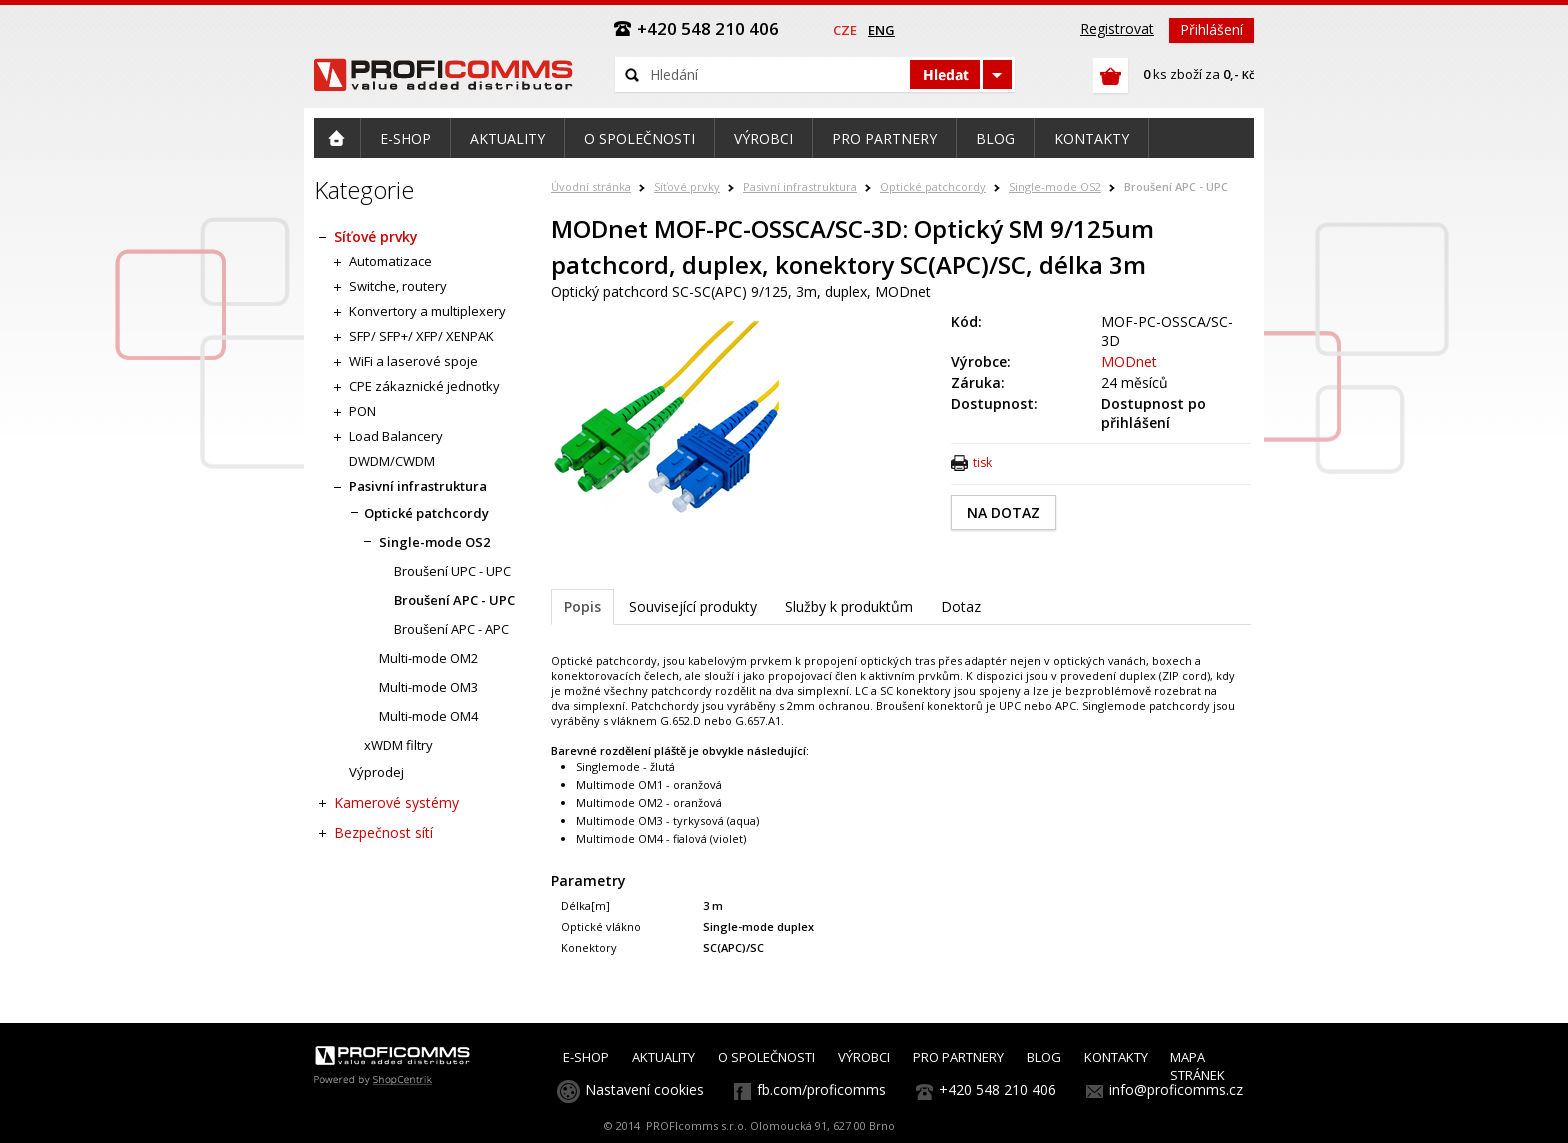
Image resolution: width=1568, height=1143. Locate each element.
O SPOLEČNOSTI (766, 1057)
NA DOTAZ (1003, 512)
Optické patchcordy (933, 186)
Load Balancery (396, 436)
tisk (982, 462)
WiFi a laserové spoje (413, 361)
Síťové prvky (687, 186)
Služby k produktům (849, 606)
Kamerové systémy (396, 802)
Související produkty (693, 606)
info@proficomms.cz (1176, 1089)
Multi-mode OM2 (428, 658)
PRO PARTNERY (958, 1057)
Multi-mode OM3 (428, 687)
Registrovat (1117, 28)
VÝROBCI (864, 1057)
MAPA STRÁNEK (1197, 1066)
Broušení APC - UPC (1176, 186)
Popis (582, 606)
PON (362, 411)
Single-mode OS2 (1055, 186)
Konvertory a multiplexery (427, 311)
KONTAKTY (1116, 1057)
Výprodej (376, 772)
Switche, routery (398, 286)
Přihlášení (1211, 29)
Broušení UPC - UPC (452, 571)
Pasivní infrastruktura (800, 186)
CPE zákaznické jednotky (424, 386)
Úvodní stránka (591, 186)
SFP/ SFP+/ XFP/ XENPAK (421, 336)
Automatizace (390, 261)
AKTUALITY (663, 1057)
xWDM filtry (398, 745)
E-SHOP (586, 1057)
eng (881, 30)
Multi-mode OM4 (428, 716)
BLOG (1044, 1057)
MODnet (1129, 361)
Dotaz (961, 606)
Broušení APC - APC (451, 629)
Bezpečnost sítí (383, 832)
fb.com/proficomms (821, 1089)
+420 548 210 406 (997, 1089)
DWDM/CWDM (392, 461)
